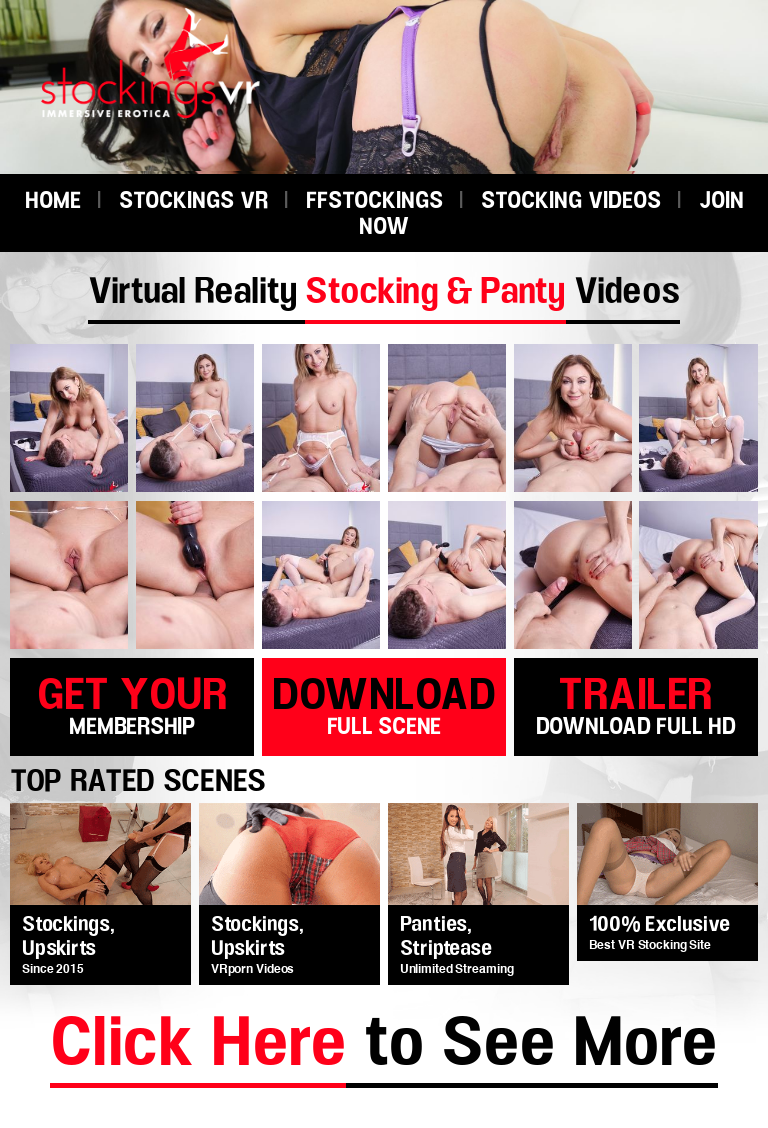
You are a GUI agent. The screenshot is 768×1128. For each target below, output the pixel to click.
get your (132, 703)
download (384, 703)
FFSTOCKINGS (374, 201)
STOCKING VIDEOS (571, 201)
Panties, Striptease (446, 937)
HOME (53, 201)
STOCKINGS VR (193, 201)
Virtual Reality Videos (384, 292)
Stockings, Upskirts (68, 937)
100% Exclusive (659, 925)
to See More (383, 1047)
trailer (636, 703)
